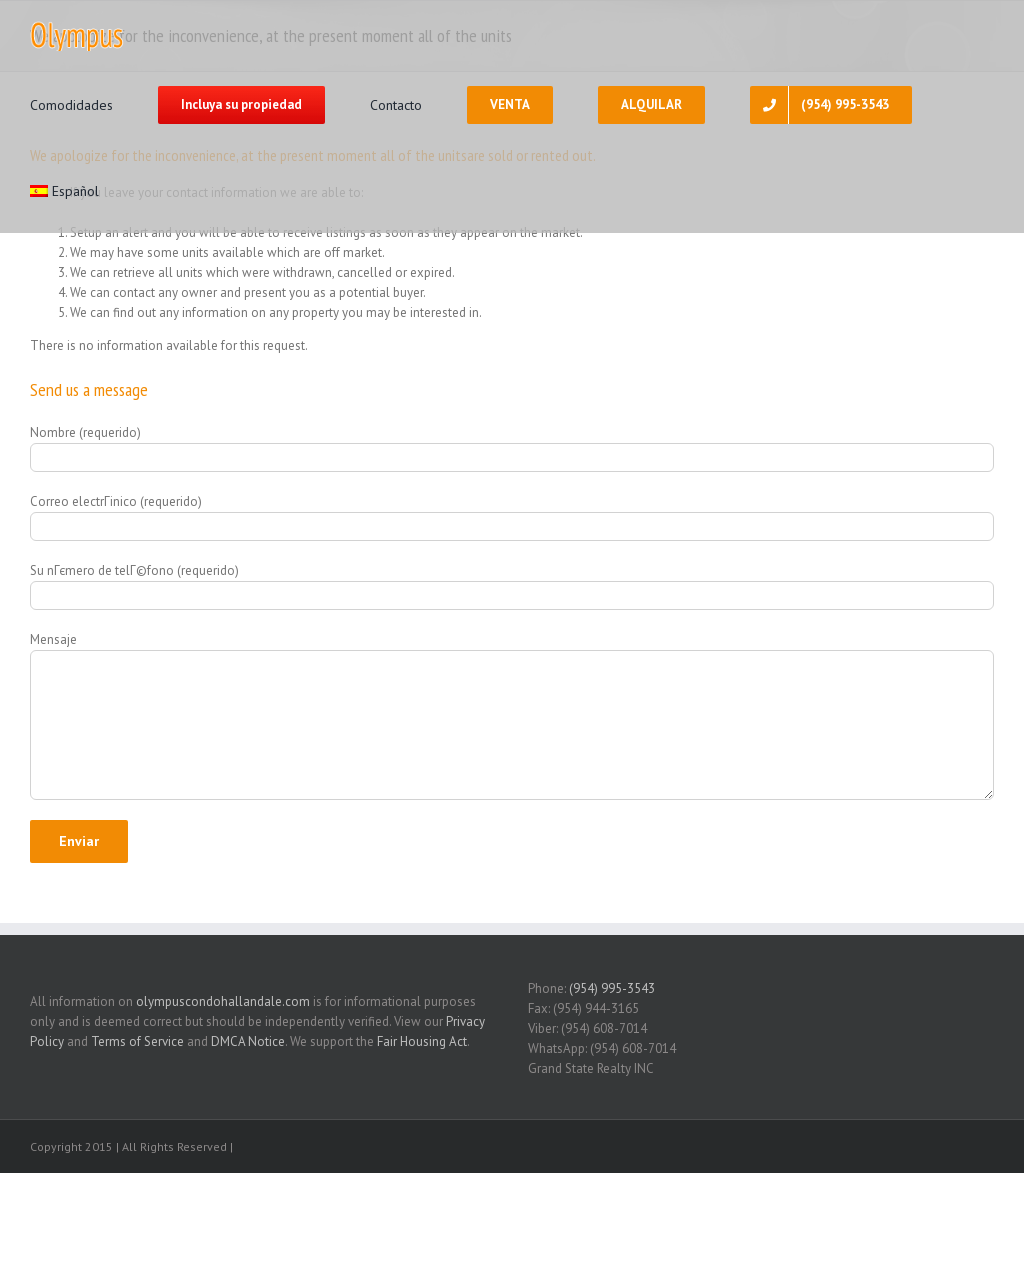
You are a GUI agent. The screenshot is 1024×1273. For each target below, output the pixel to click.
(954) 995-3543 (612, 988)
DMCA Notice (248, 1041)
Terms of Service (137, 1041)
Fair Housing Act (422, 1041)
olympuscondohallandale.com (223, 1001)
